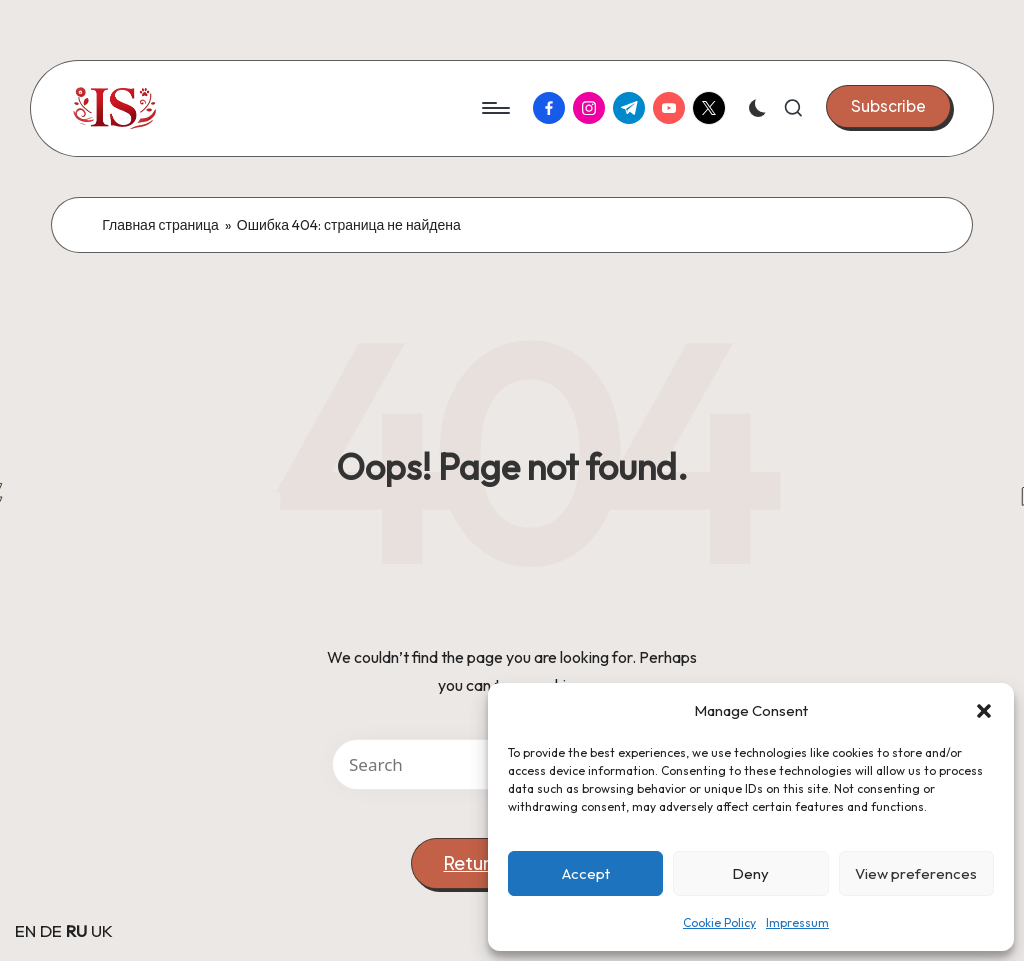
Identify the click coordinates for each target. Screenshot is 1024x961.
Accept (586, 873)
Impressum (797, 922)
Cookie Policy (719, 922)
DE (51, 930)
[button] (984, 711)
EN (25, 930)
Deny (750, 873)
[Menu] (494, 108)
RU (76, 930)
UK (102, 930)
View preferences (916, 873)
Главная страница (160, 225)
